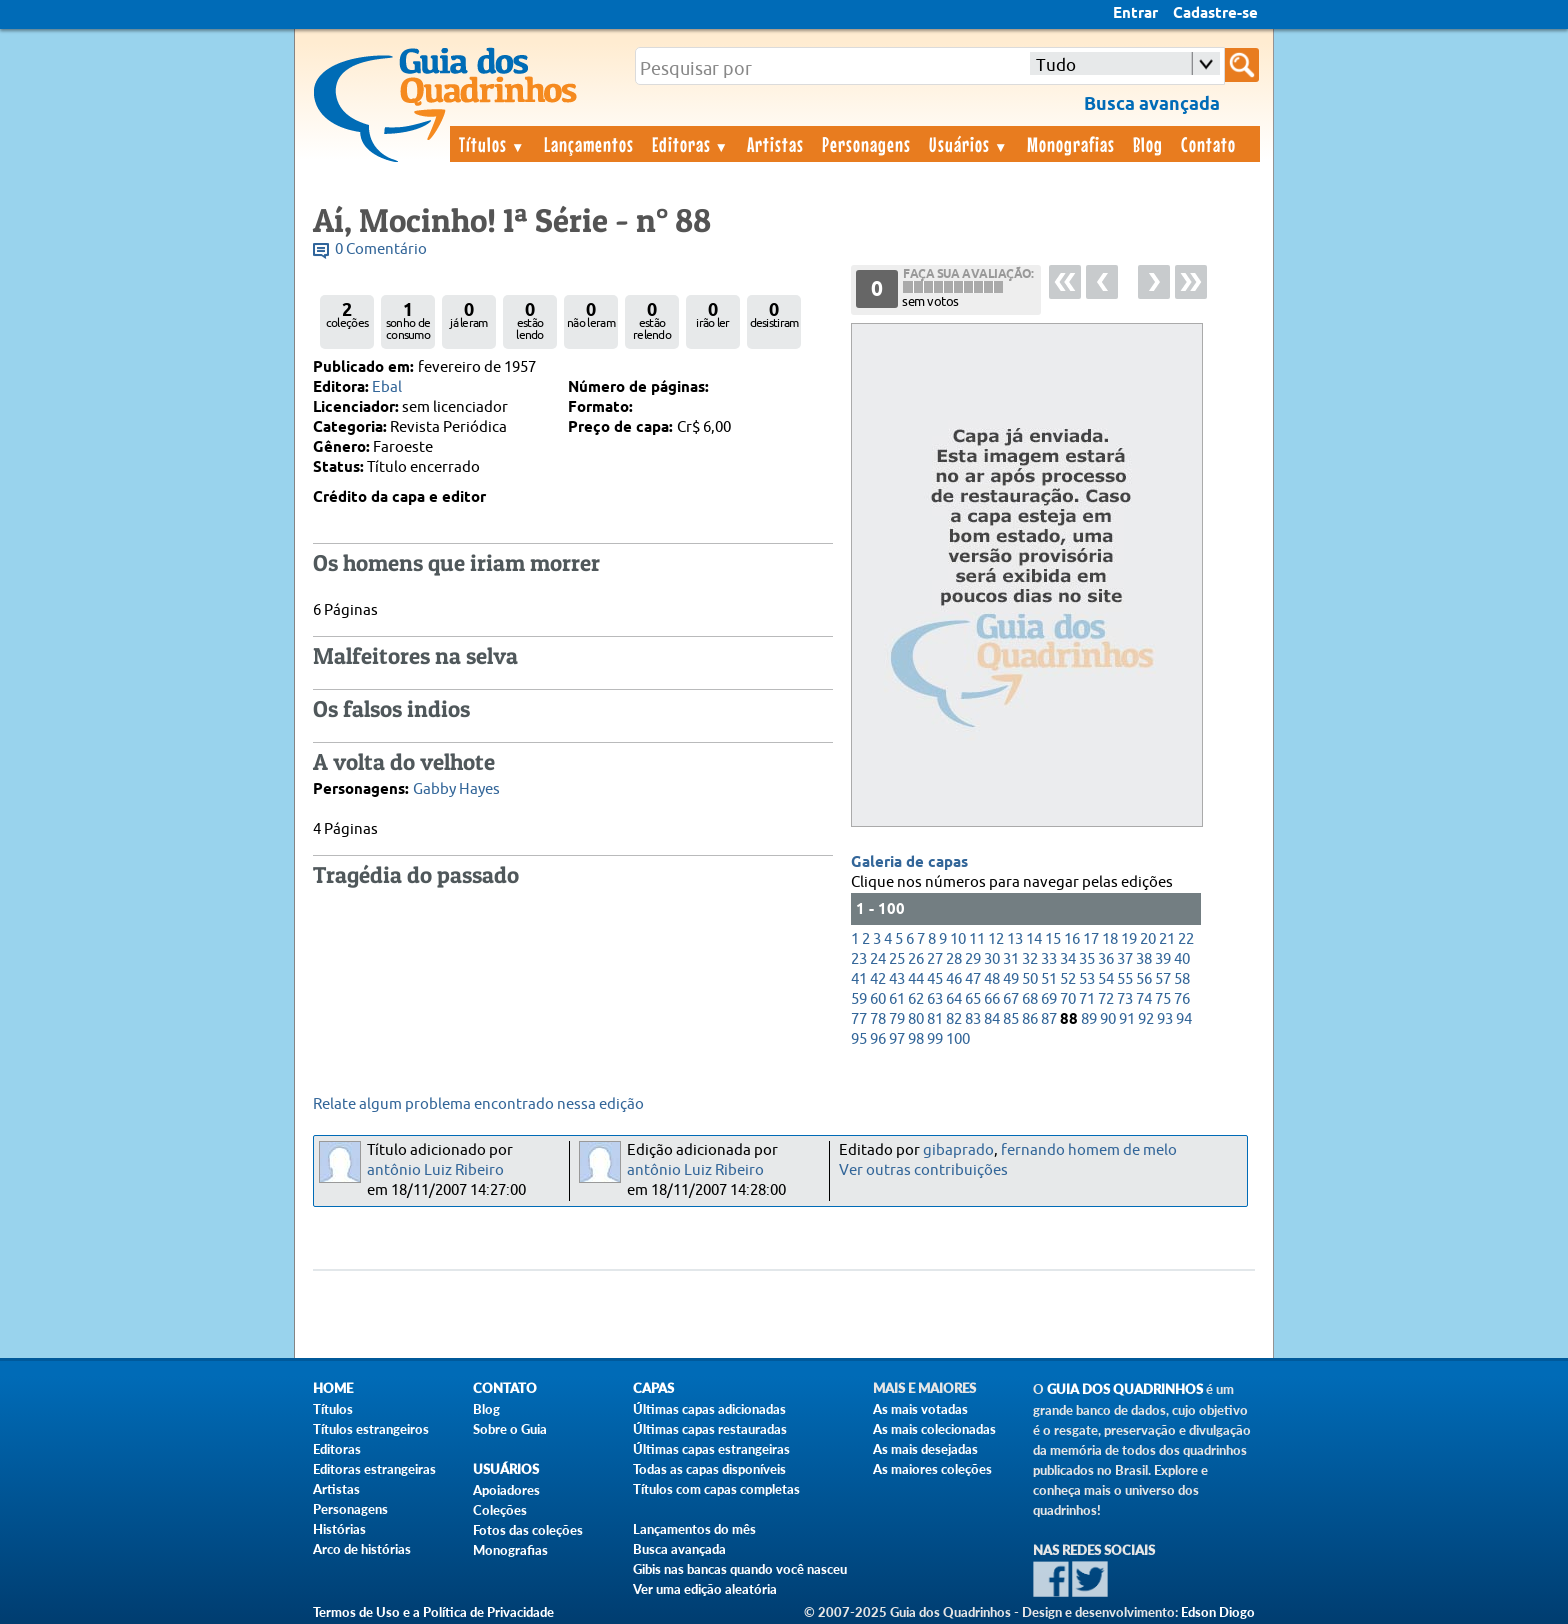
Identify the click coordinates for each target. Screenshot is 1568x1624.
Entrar (1135, 14)
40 (1182, 959)
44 (916, 979)
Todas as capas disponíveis (709, 1469)
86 (1030, 1019)
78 (878, 1019)
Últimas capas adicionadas (709, 1409)
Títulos (492, 144)
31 (1011, 959)
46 (954, 979)
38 (1144, 959)
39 (1163, 959)
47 (973, 979)
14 (1034, 939)
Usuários (969, 144)
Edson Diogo (1218, 1612)
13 (1015, 939)
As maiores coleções (932, 1469)
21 (1167, 939)
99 (935, 1039)
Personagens (866, 144)
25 (897, 959)
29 (973, 959)
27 (935, 959)
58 (1182, 979)
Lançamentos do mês (694, 1529)
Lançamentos (589, 144)
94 (1184, 1019)
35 (1087, 959)
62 (916, 999)
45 (935, 979)
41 (859, 979)
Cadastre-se (1215, 14)
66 (992, 999)
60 (878, 999)
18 (1110, 939)
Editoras (691, 144)
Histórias (339, 1529)
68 (1030, 999)
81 (935, 1019)
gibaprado (958, 1150)
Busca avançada (679, 1549)
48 (992, 979)
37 (1125, 959)
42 (878, 979)
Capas (653, 1388)
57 (1163, 979)
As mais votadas (920, 1409)
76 (1182, 999)
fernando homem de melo (1089, 1150)
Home (333, 1388)
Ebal (387, 387)
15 (1053, 939)
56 (1144, 979)
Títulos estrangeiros (371, 1429)
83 (973, 1019)
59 (859, 999)
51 (1049, 979)
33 (1049, 959)
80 (916, 1019)
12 (996, 939)
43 (897, 979)
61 (897, 999)
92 (1146, 1019)
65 (973, 999)
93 (1165, 1019)
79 (897, 1019)
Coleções (500, 1510)
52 (1068, 979)
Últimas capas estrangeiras (711, 1449)
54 (1106, 979)
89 (1089, 1019)
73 (1125, 999)
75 (1163, 999)
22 (1186, 939)
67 (1011, 999)
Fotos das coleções (528, 1530)
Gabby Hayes (456, 789)
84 (992, 1019)
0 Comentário (381, 249)
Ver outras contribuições (923, 1170)
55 (1125, 979)
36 (1106, 959)
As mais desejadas (925, 1449)
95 (859, 1039)
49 (1011, 979)
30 (992, 959)
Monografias (1071, 144)
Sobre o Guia (510, 1429)
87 (1049, 1019)
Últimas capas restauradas (710, 1429)
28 (954, 959)
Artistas (775, 144)
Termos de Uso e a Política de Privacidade (433, 1612)
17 (1091, 939)
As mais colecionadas (934, 1429)
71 (1087, 999)
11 (977, 939)
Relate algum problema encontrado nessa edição (478, 1104)
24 (878, 959)
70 (1068, 999)
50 (1030, 979)
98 (916, 1039)
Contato (1208, 144)
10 (958, 939)
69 (1049, 999)
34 (1068, 959)
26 (916, 959)
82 (954, 1019)
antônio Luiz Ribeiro (435, 1170)
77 (859, 1019)
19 (1129, 939)
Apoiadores (506, 1490)
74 (1144, 999)
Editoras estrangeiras (374, 1469)
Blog (1148, 144)
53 (1087, 979)
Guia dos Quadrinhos (1125, 1389)
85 (1011, 1019)
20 (1148, 939)
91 (1127, 1019)
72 (1106, 999)
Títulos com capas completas (716, 1489)
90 (1108, 1019)
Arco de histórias (362, 1549)
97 (897, 1039)
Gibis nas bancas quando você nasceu (740, 1569)
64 (954, 999)
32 (1030, 959)
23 (859, 959)
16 (1072, 939)
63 (935, 999)
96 (878, 1039)
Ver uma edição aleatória (705, 1589)
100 (958, 1039)
